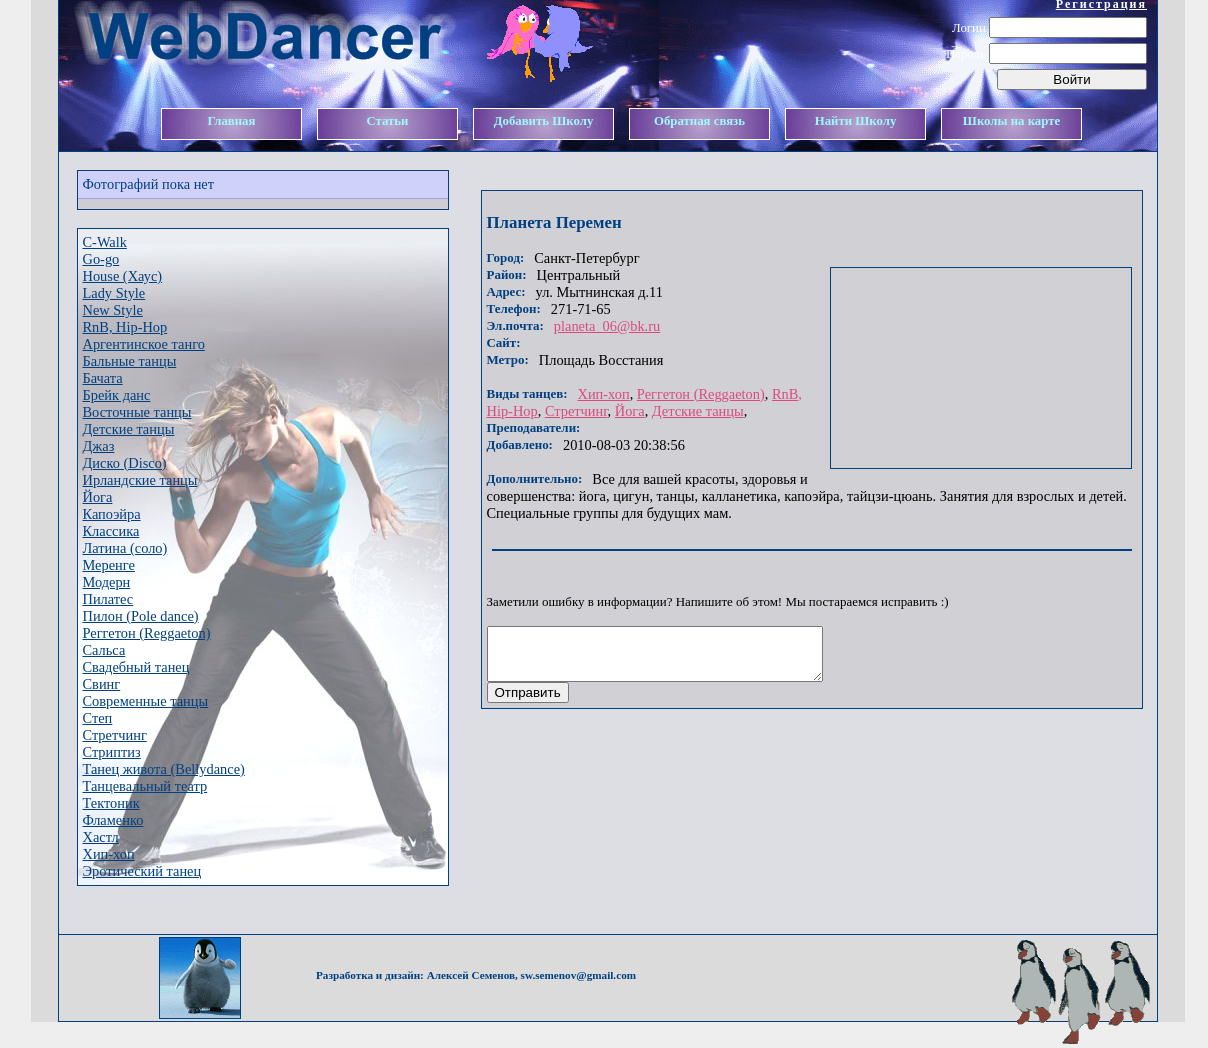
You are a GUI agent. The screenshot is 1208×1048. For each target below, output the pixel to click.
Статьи (387, 121)
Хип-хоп (109, 854)
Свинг (102, 684)
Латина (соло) (125, 548)
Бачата (103, 378)
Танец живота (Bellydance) (164, 769)
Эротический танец (142, 871)
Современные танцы (146, 701)
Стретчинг (115, 735)
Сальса (104, 650)
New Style (113, 310)
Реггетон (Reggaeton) (147, 633)
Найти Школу (856, 121)
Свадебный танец (136, 667)
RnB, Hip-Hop (125, 327)
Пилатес (108, 599)
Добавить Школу (544, 121)
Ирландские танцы (140, 480)
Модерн (107, 582)
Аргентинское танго (144, 344)
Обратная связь (699, 121)
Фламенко (113, 820)
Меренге (109, 565)
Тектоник (111, 803)
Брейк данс (117, 395)
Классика (111, 531)
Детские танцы (129, 429)
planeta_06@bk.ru (607, 326)
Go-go (101, 259)
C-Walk (105, 242)
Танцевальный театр (145, 786)
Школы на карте (1011, 121)
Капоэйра (112, 514)
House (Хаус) (123, 276)
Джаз (99, 446)
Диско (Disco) (125, 463)
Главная (232, 121)
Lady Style (114, 293)
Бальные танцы (130, 361)
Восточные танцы (137, 412)
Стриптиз (112, 752)
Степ (98, 718)
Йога (98, 497)
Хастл (101, 837)
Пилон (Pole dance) (141, 616)
